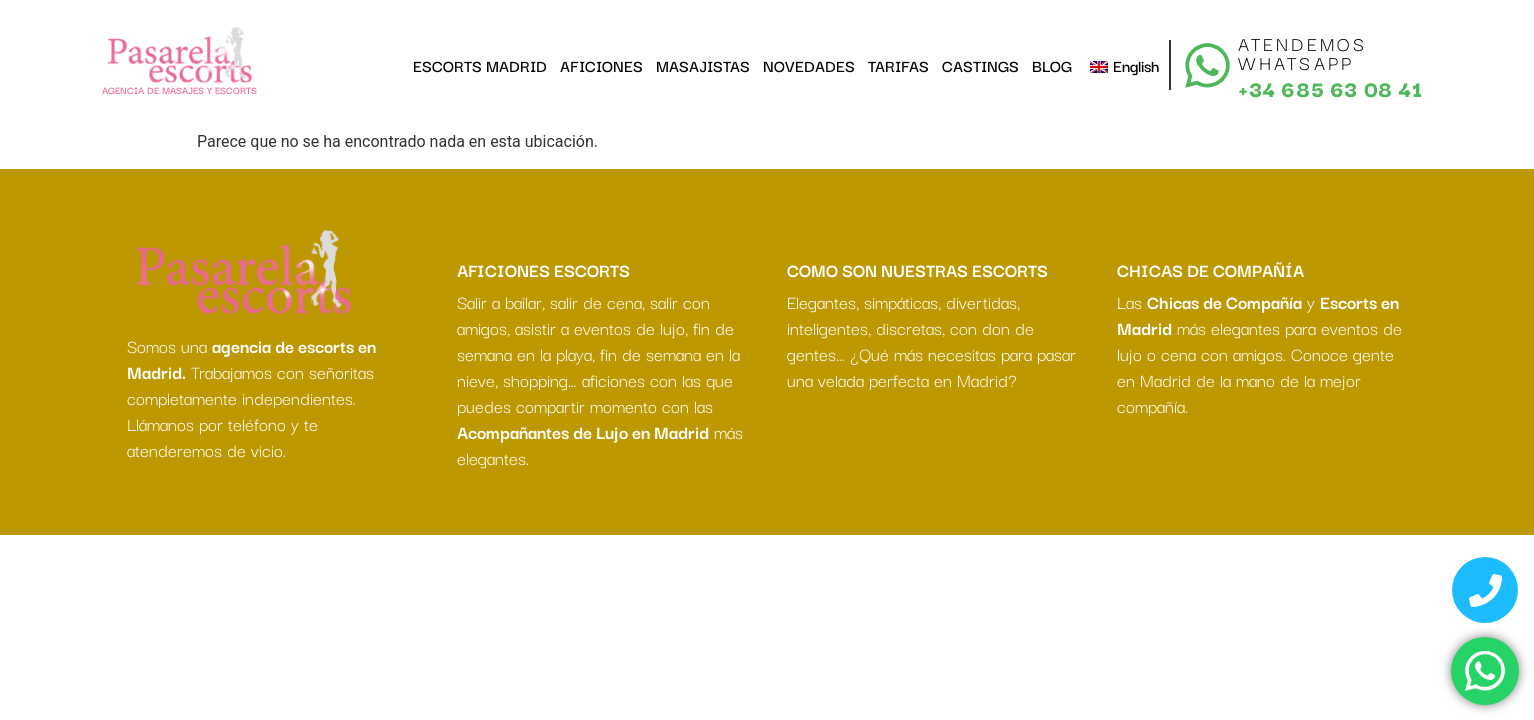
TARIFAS (898, 65)
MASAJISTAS (703, 65)
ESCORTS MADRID (480, 65)
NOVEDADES (809, 65)
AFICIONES (601, 65)
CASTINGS (980, 65)
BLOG (1052, 65)
